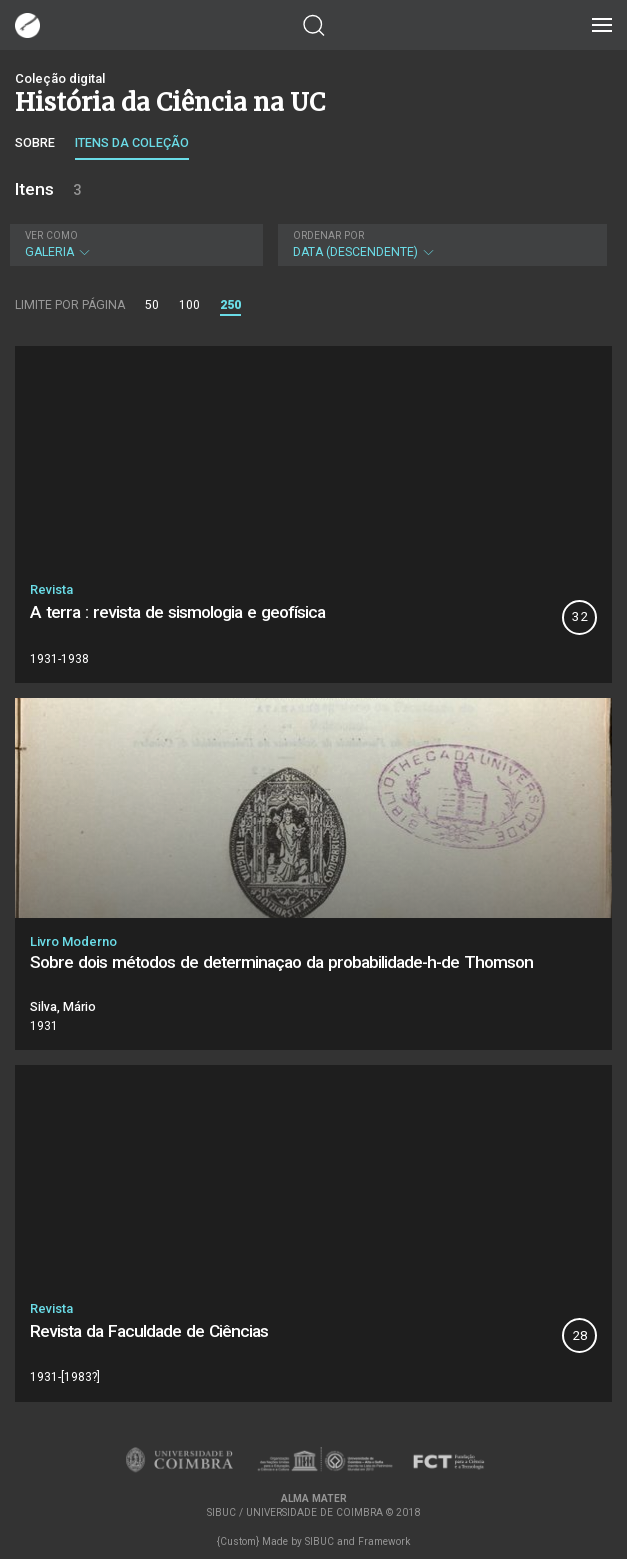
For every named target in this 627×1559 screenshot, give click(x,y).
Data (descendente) (440, 244)
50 (152, 305)
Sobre (35, 142)
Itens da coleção (132, 142)
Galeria (134, 244)
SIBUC (319, 1541)
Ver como (51, 235)
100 (189, 305)
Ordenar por (328, 235)
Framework (384, 1541)
